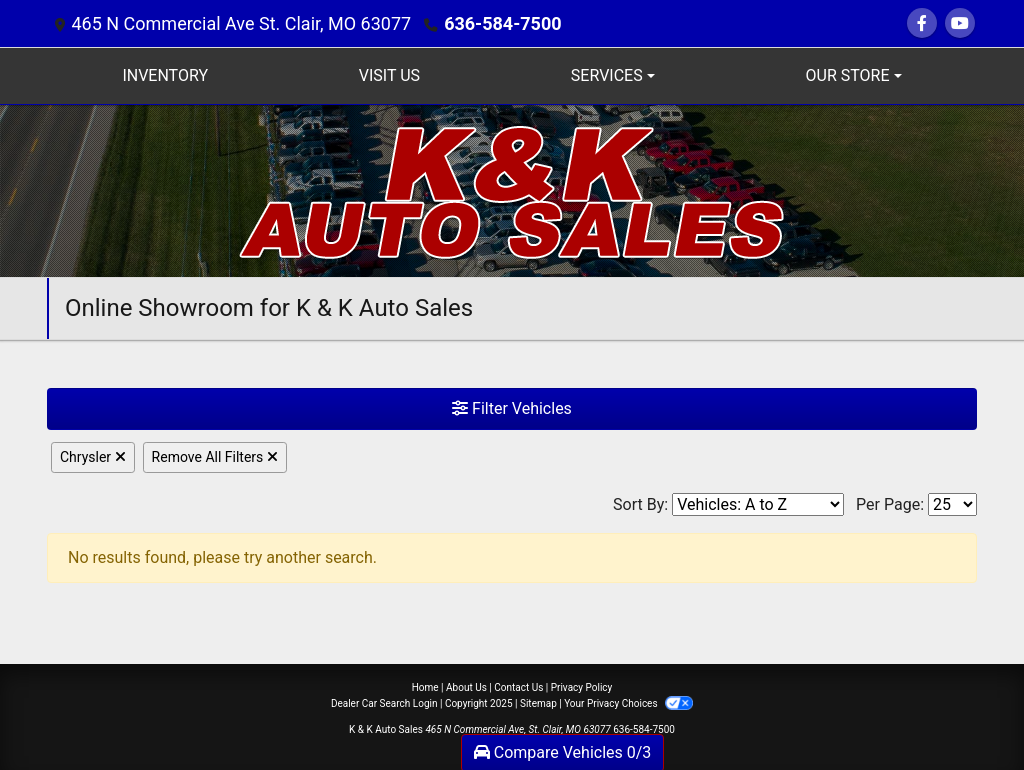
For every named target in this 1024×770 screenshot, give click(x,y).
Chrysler (93, 457)
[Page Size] (952, 504)
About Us (466, 687)
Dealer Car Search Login (384, 703)
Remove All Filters (215, 457)
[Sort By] (758, 504)
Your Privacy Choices (628, 703)
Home (425, 687)
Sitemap (538, 703)
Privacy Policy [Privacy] (582, 687)
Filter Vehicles (512, 408)
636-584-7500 (502, 23)
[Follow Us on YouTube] (960, 23)
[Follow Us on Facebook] (922, 23)
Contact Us (518, 687)
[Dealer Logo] (512, 189)
